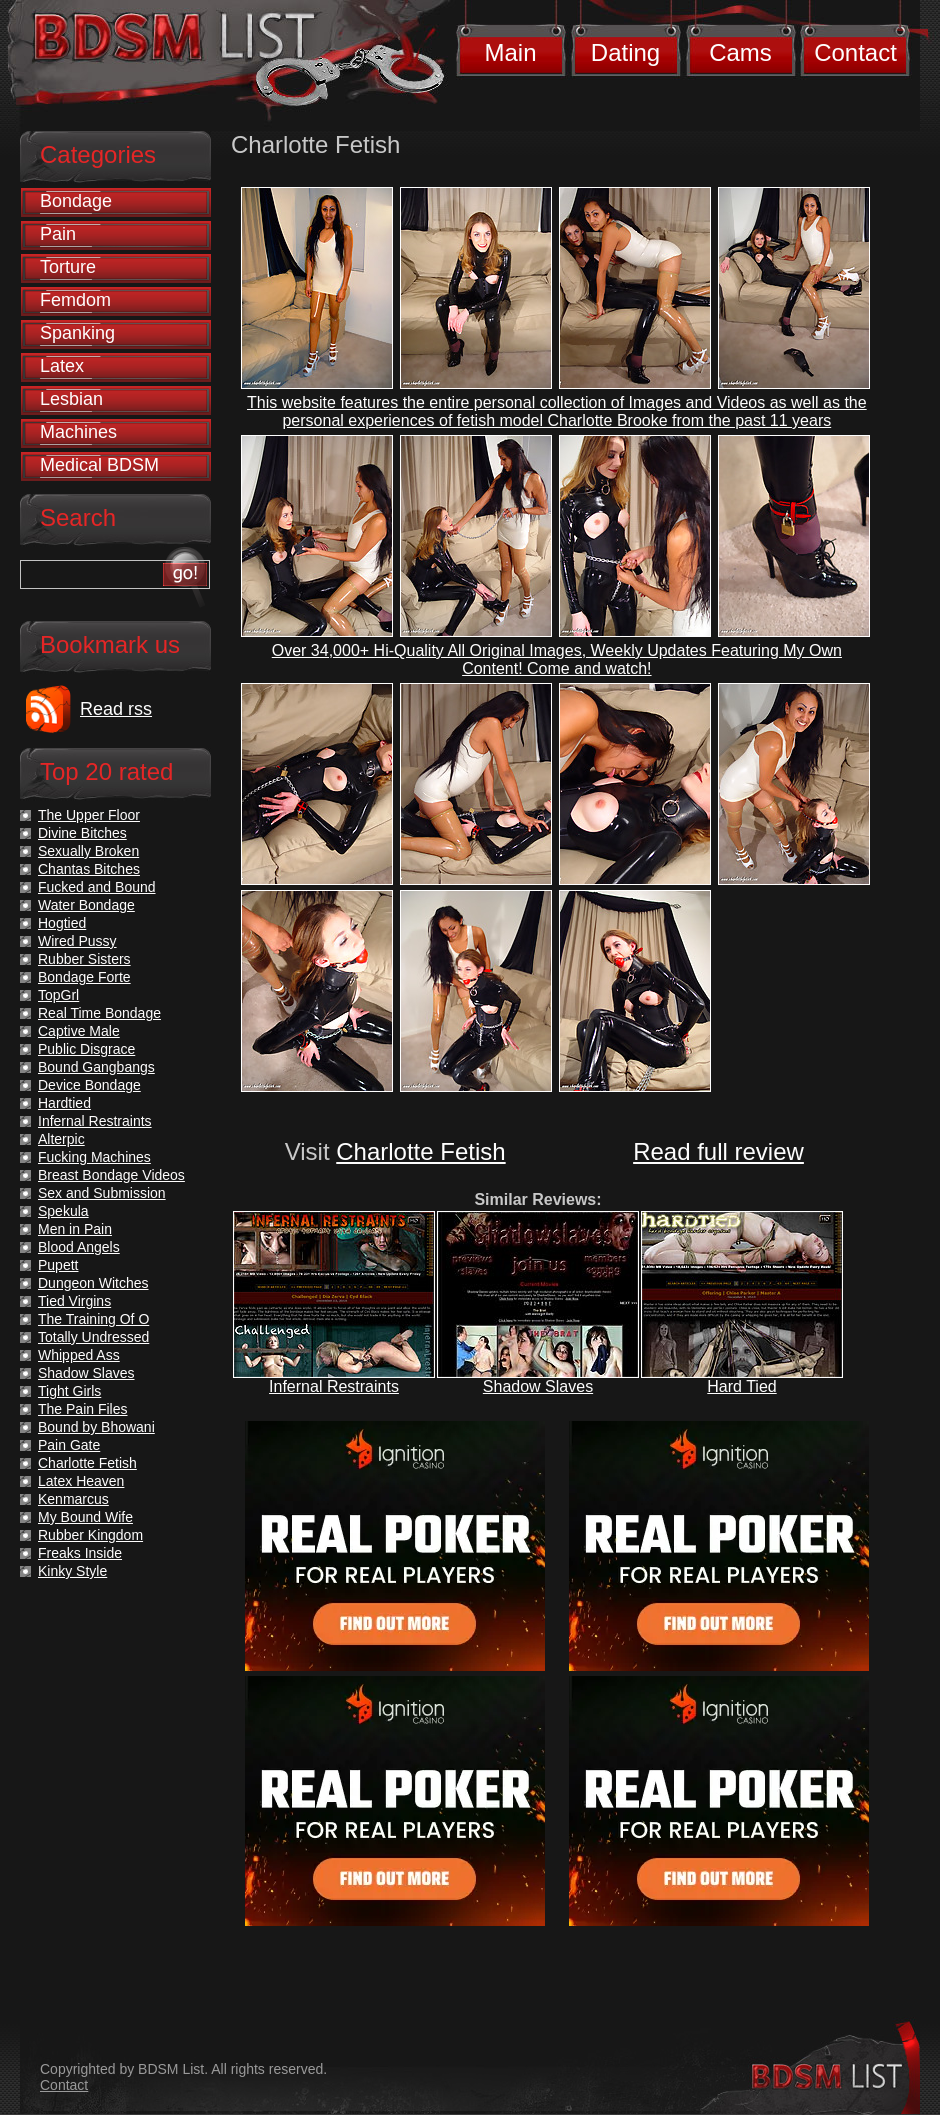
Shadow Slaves (538, 1386)
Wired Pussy (77, 941)
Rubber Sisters (84, 959)
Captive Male (79, 1031)
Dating (625, 52)
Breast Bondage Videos (111, 1175)
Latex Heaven (81, 1481)
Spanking (77, 333)
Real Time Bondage (99, 1013)
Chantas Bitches (89, 869)
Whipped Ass (79, 1355)
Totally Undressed (93, 1337)
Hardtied (64, 1103)
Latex (62, 366)
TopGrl (58, 995)
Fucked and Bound (97, 887)
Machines (78, 432)
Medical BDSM (99, 465)
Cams (740, 52)
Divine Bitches (82, 833)
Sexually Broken (88, 851)
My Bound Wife (85, 1517)
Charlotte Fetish (420, 1151)
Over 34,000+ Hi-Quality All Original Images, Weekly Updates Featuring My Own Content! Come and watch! (557, 659)
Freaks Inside (80, 1553)
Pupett (58, 1265)
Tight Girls (69, 1391)
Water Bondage (86, 905)
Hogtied (62, 923)
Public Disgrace (86, 1049)
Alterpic (61, 1139)
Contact (855, 52)
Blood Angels (79, 1247)
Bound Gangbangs (96, 1067)
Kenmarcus (73, 1499)
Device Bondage (89, 1085)
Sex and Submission (102, 1193)
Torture (68, 267)
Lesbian (71, 399)
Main (510, 52)
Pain (58, 234)
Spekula (63, 1211)
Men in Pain (75, 1229)
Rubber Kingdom (90, 1535)
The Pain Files (82, 1409)
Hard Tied (741, 1386)
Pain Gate (69, 1445)
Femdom (75, 300)
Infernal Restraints (334, 1386)
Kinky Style (72, 1571)
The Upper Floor (89, 815)
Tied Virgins (74, 1301)
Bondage (76, 201)
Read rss (116, 709)
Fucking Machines (94, 1157)
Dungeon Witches (93, 1283)
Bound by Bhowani (96, 1427)
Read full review (718, 1151)
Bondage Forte (84, 977)
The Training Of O (93, 1319)
